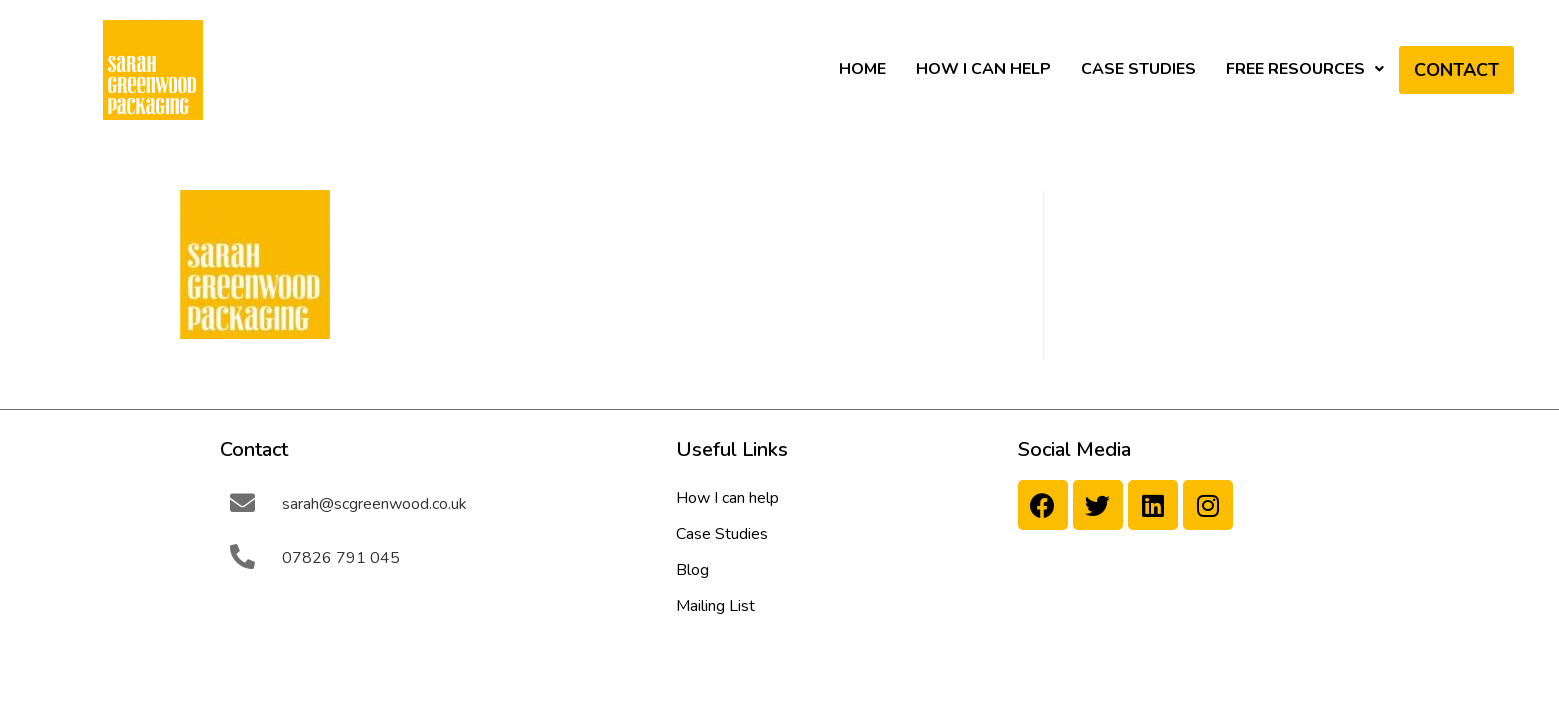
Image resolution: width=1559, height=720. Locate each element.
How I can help (983, 69)
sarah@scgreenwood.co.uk (374, 504)
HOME (862, 69)
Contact (1456, 70)
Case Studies (1138, 69)
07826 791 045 (341, 558)
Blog (692, 570)
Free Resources (1305, 69)
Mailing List (715, 606)
